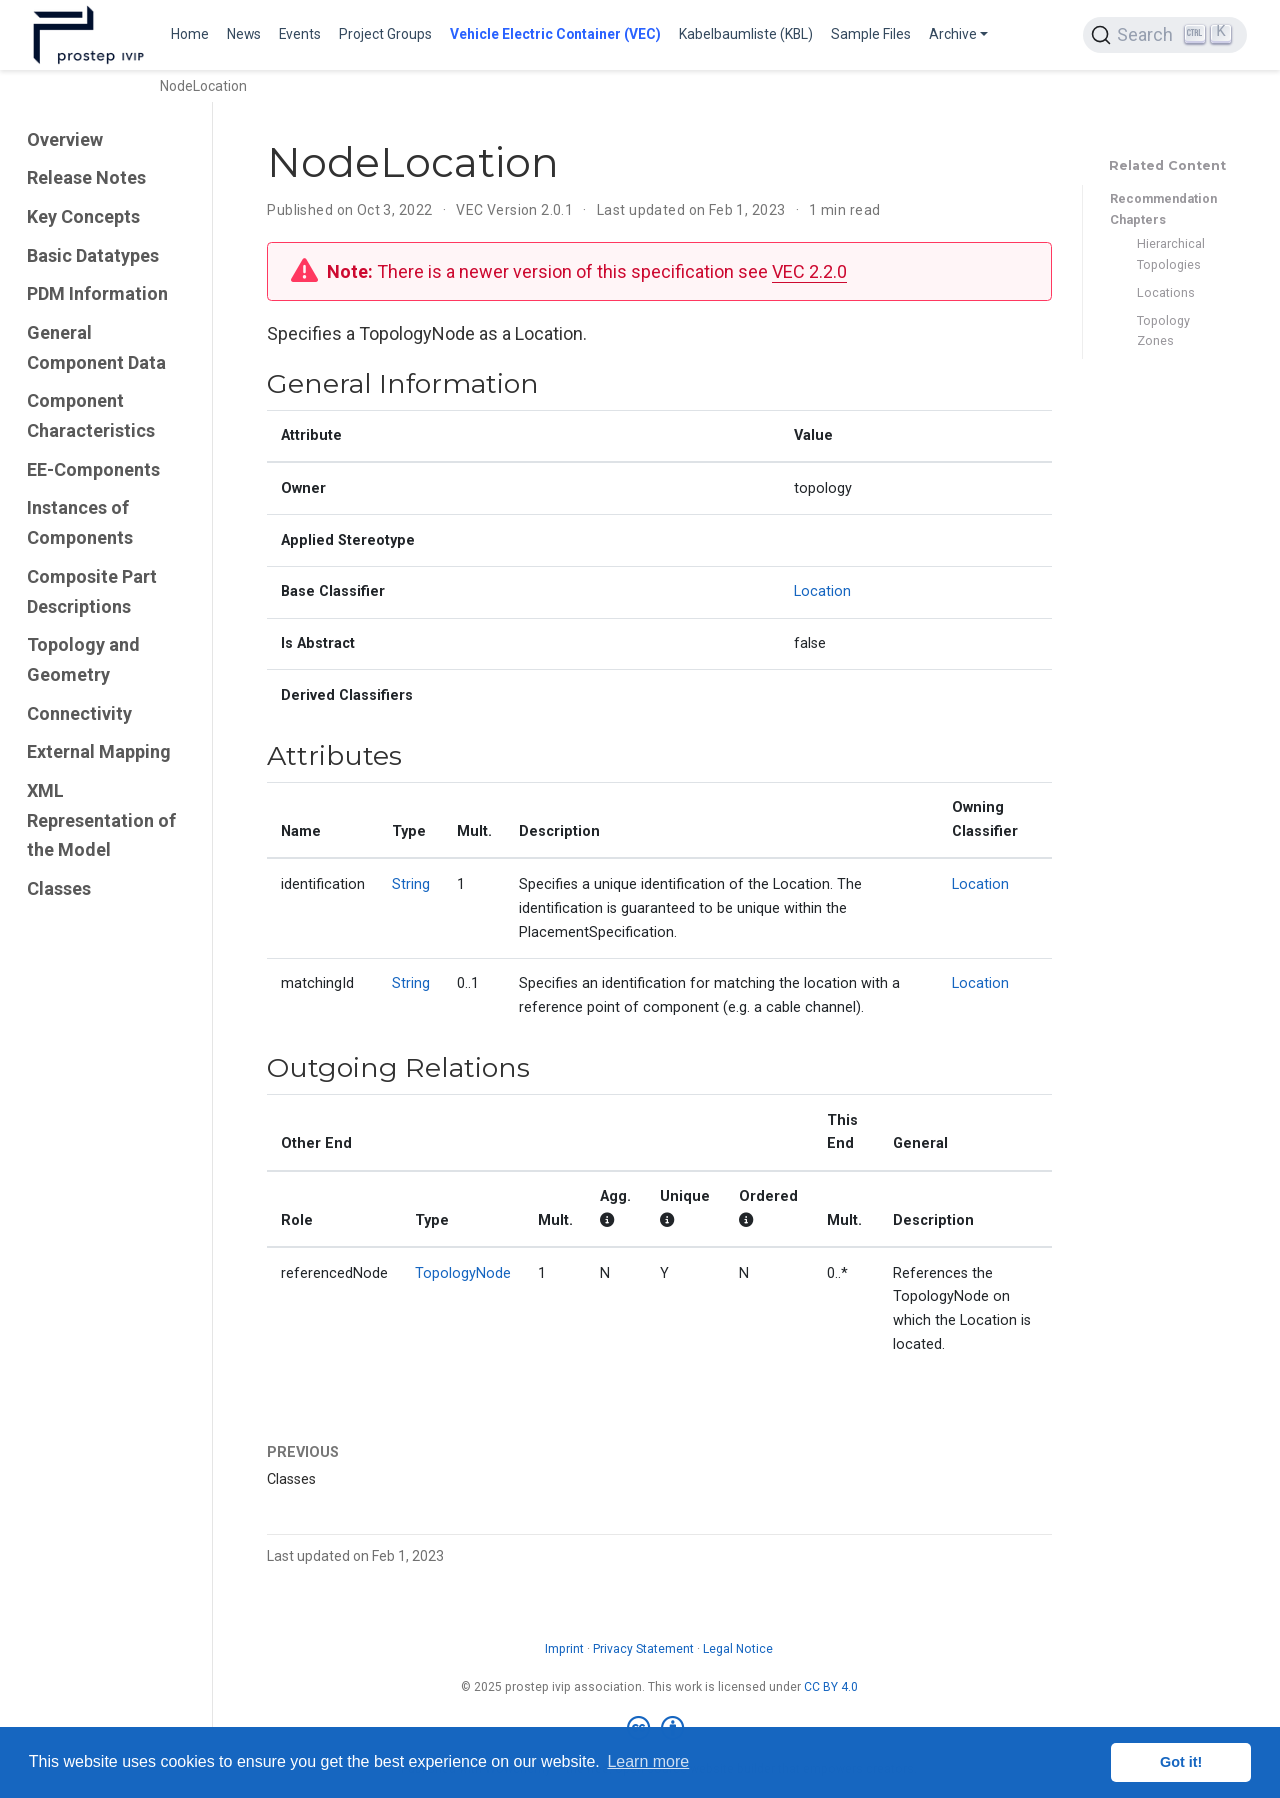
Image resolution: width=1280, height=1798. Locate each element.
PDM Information (97, 293)
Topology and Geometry (83, 659)
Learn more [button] (648, 1761)
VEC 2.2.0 (809, 271)
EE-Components (93, 469)
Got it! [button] (1181, 1762)
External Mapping (99, 751)
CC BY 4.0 (831, 1687)
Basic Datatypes (93, 255)
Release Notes (86, 177)
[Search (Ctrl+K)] (1165, 35)
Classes (59, 888)
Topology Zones (1163, 331)
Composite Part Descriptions (92, 591)
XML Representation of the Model (101, 820)
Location (822, 591)
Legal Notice (738, 1649)
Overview (65, 139)
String (411, 884)
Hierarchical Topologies (1171, 254)
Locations (1166, 292)
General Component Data (96, 347)
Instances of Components (80, 522)
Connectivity (79, 713)
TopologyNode (463, 1273)
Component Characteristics (91, 415)
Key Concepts (83, 216)
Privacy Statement (643, 1649)
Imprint (564, 1649)
